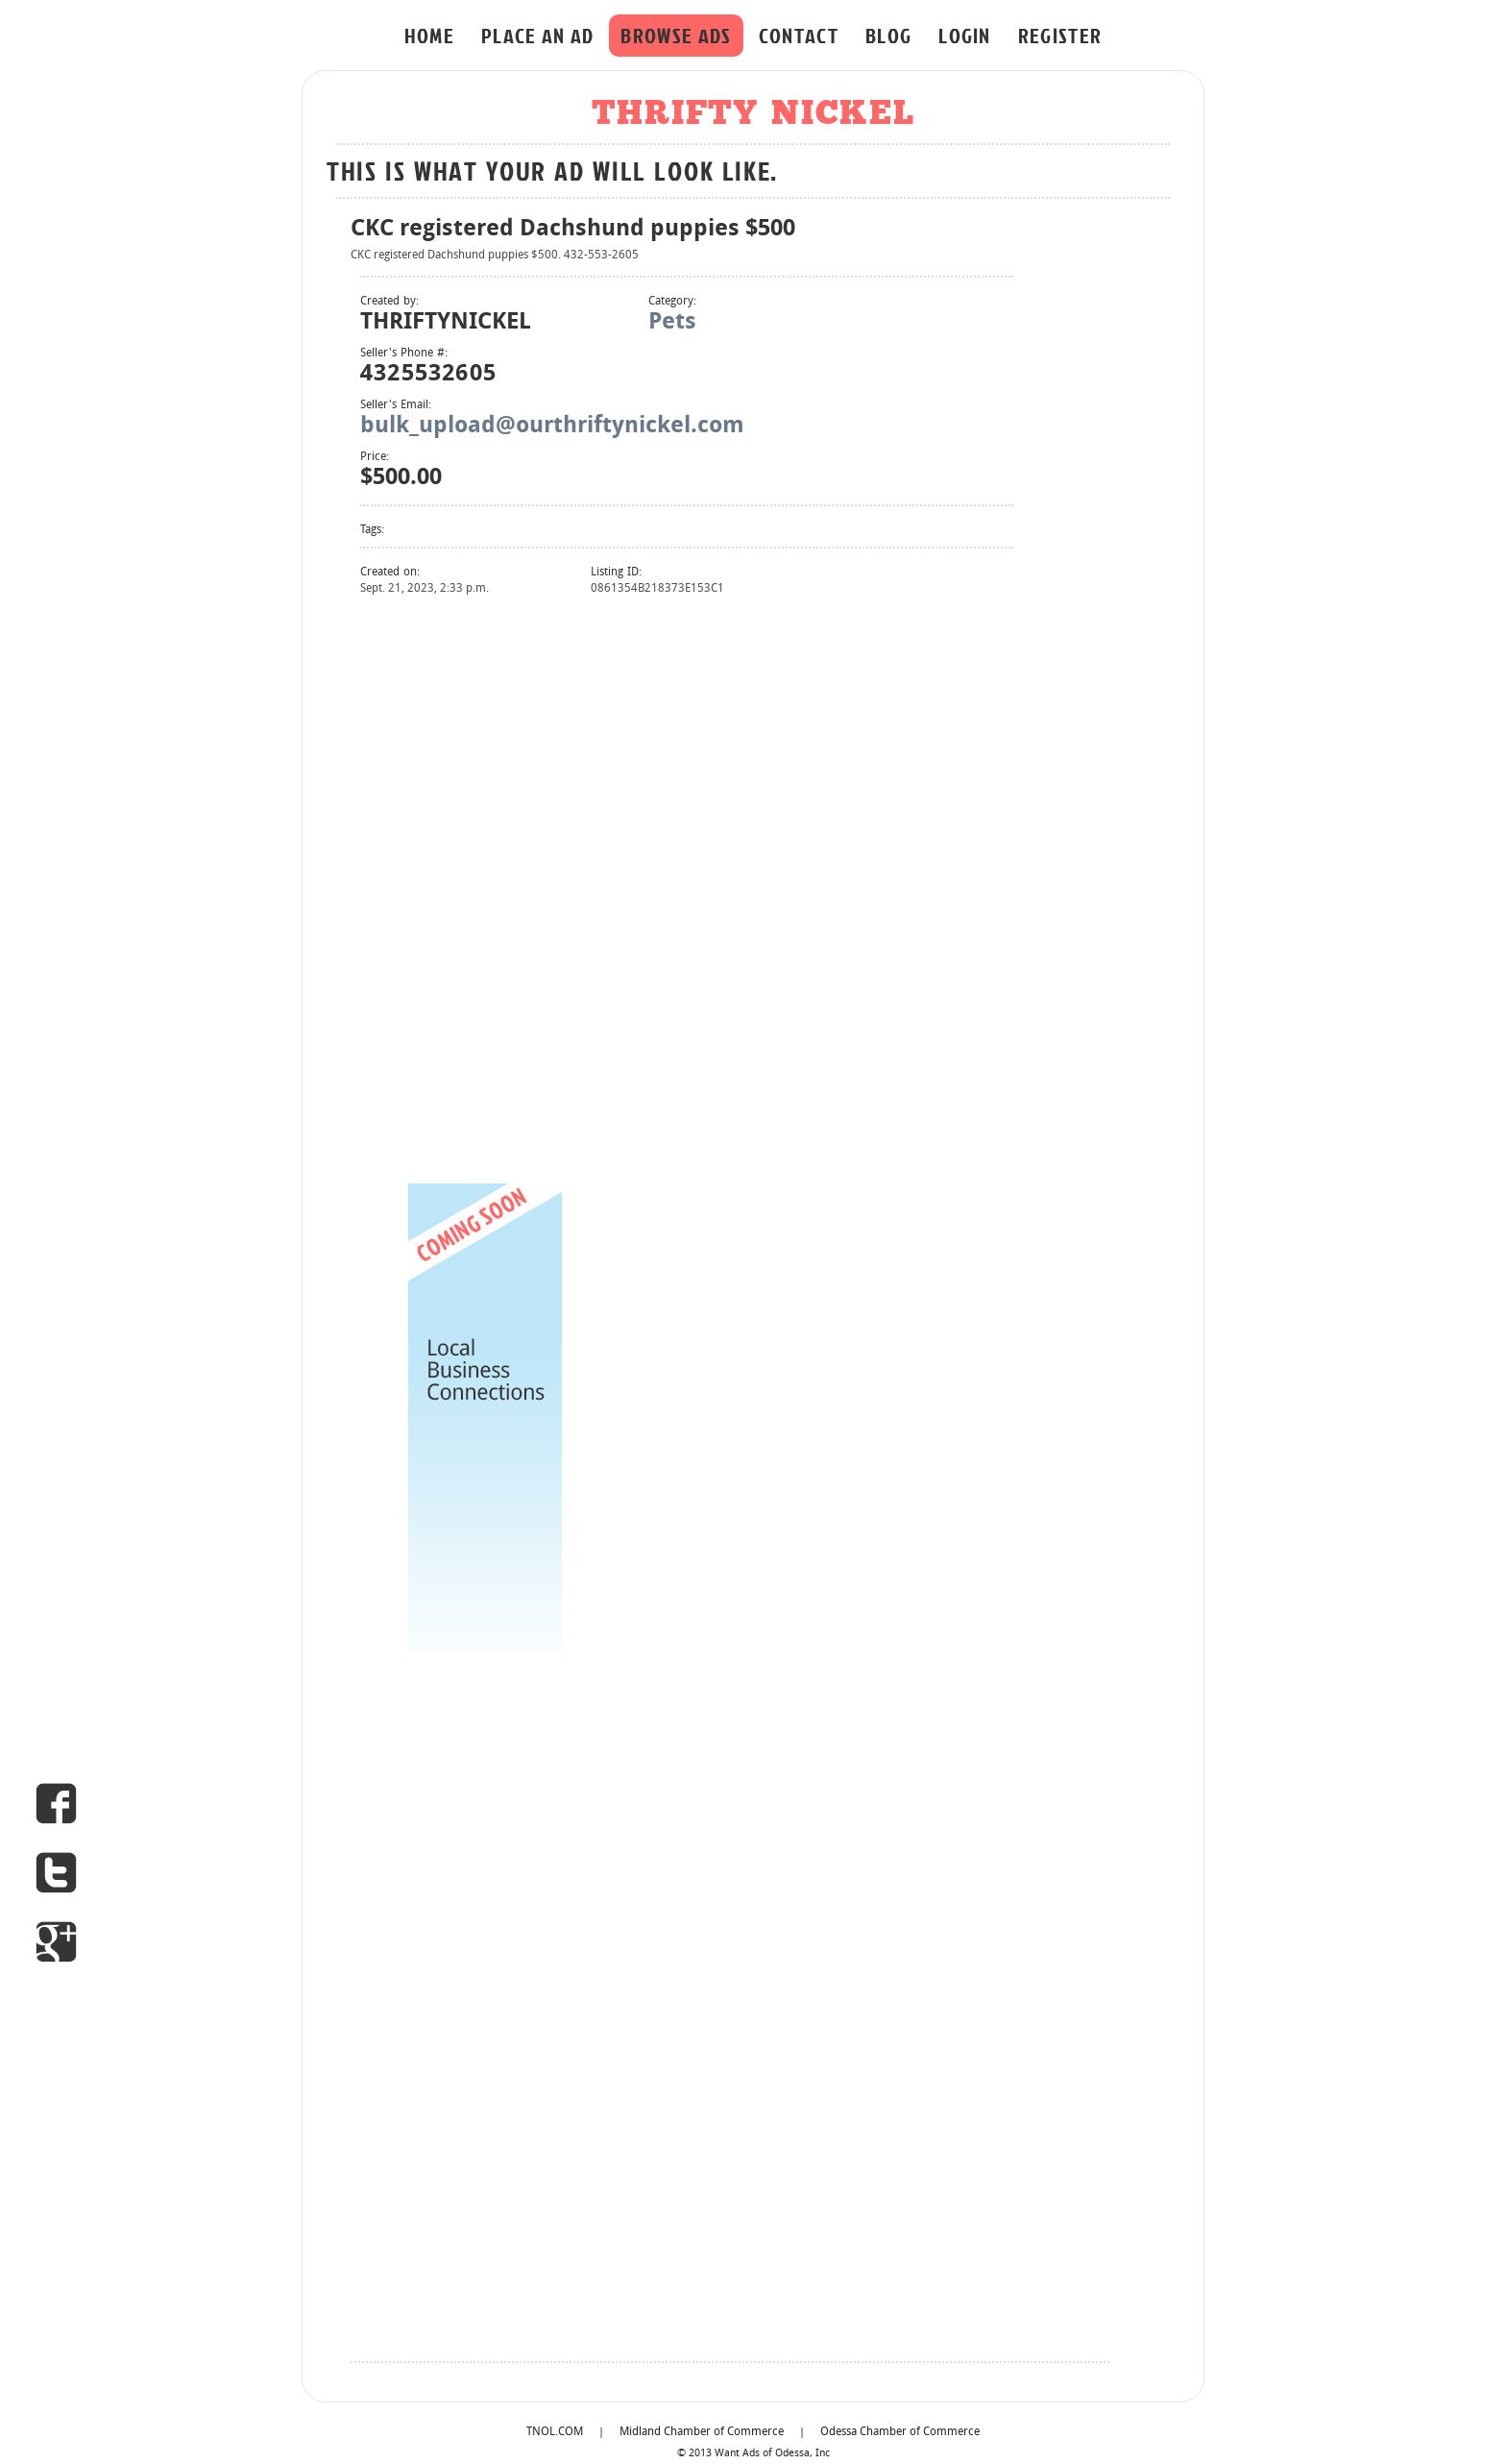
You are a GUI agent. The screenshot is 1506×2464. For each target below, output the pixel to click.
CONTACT (798, 35)
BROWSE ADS (675, 35)
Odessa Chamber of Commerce (900, 2432)
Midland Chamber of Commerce (701, 2432)
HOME (429, 35)
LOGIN (964, 35)
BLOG (888, 35)
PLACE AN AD (538, 35)
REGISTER (1060, 35)
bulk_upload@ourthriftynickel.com (552, 426)
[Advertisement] (485, 887)
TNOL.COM (554, 2432)
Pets (672, 322)
